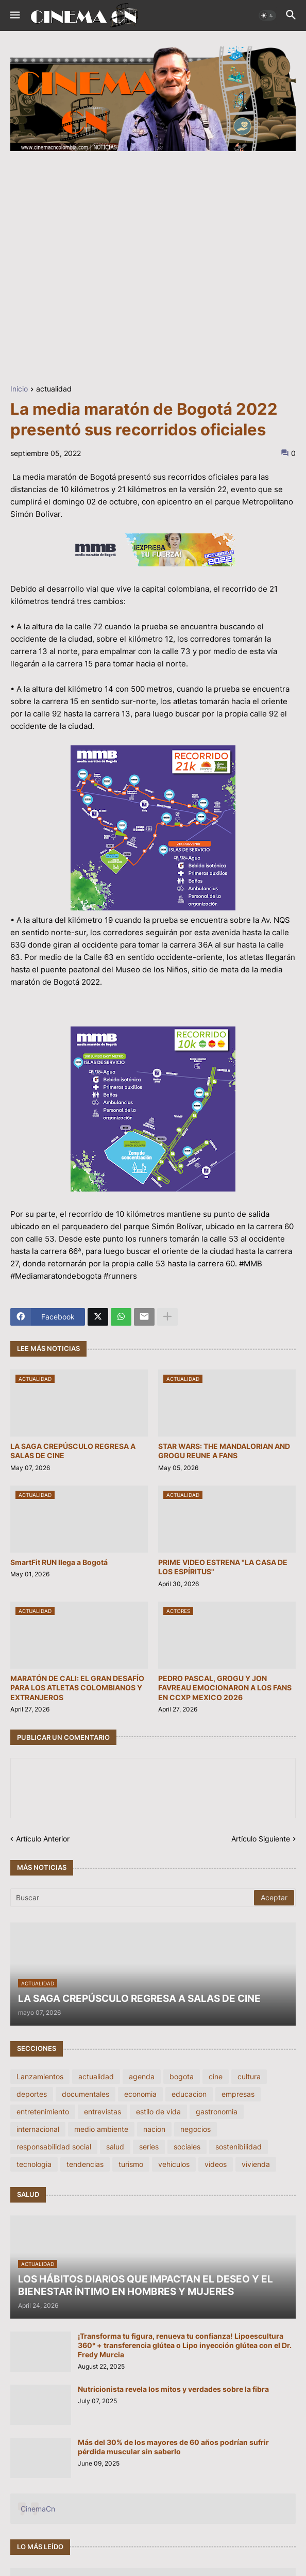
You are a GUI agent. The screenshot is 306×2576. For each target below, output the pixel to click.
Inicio (19, 389)
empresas (238, 2094)
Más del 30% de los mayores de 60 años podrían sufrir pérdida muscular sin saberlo (173, 2447)
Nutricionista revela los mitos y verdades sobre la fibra (173, 2389)
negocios (195, 2129)
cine (216, 2076)
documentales (85, 2094)
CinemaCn (38, 2508)
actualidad (54, 389)
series (149, 2146)
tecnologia (34, 2164)
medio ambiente (101, 2129)
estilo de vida (158, 2111)
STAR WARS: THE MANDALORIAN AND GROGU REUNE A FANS (224, 1451)
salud (115, 2146)
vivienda (256, 2164)
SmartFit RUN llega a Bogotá (59, 1562)
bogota (181, 2076)
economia (140, 2094)
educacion (189, 2094)
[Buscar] (133, 1897)
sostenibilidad (238, 2146)
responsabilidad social (53, 2146)
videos (216, 2164)
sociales (187, 2146)
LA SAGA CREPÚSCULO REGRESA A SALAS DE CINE (72, 1451)
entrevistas (102, 2111)
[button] (14, 15)
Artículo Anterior (43, 1838)
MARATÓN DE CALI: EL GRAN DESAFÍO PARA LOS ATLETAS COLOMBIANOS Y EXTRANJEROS (77, 1687)
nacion (154, 2129)
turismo (130, 2164)
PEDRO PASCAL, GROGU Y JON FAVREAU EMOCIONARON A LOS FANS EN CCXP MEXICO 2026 (225, 1687)
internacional (37, 2129)
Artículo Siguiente (260, 1838)
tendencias (85, 2164)
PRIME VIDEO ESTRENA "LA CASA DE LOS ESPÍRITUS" (222, 1567)
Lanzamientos (39, 2076)
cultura (249, 2076)
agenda (142, 2076)
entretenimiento (42, 2111)
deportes (31, 2094)
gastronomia (216, 2111)
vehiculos (174, 2164)
